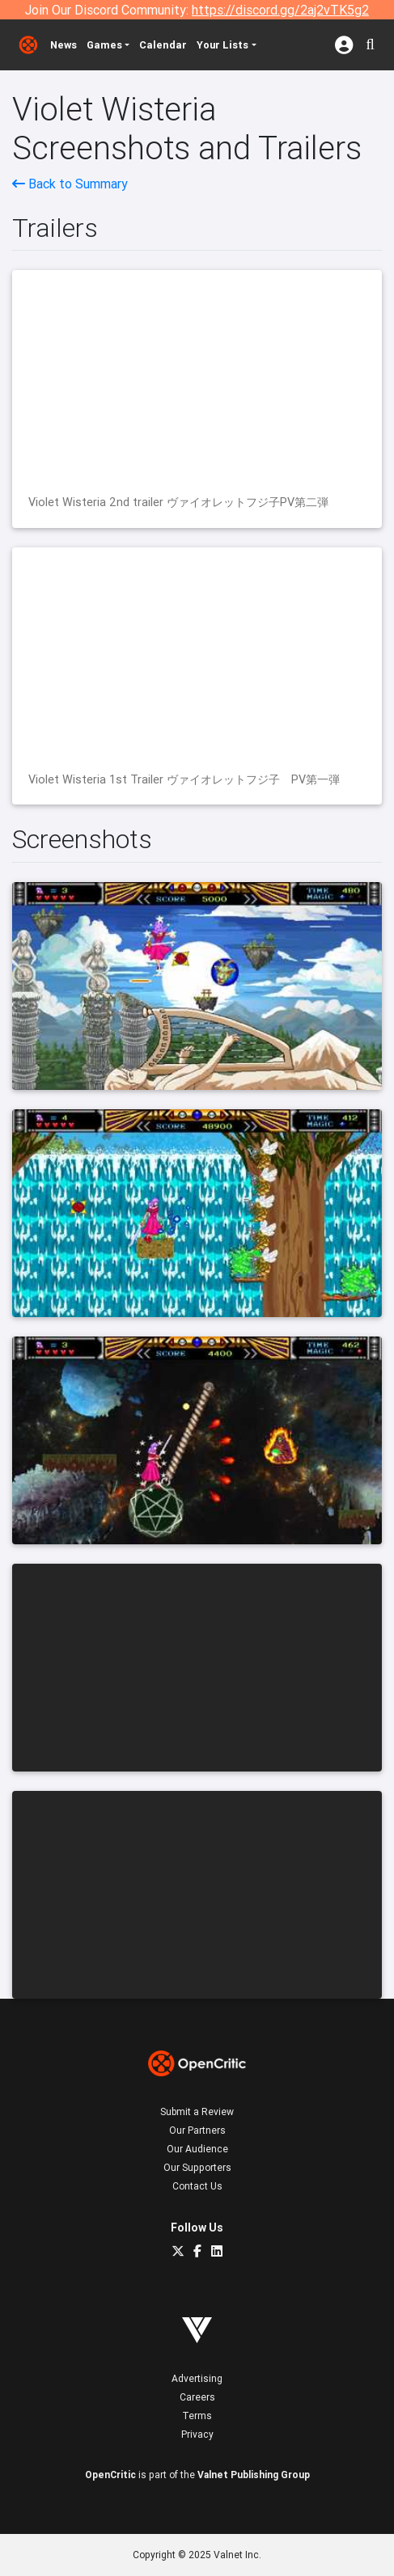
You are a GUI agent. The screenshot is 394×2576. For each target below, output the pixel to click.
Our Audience (197, 2149)
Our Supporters (197, 2167)
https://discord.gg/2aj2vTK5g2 (280, 10)
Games (104, 45)
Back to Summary (70, 183)
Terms (197, 2415)
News (63, 45)
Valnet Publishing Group (253, 2474)
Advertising (197, 2378)
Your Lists (222, 45)
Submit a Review (197, 2111)
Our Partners (197, 2130)
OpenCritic (110, 2474)
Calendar (163, 45)
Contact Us (197, 2186)
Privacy (197, 2434)
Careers (197, 2397)
